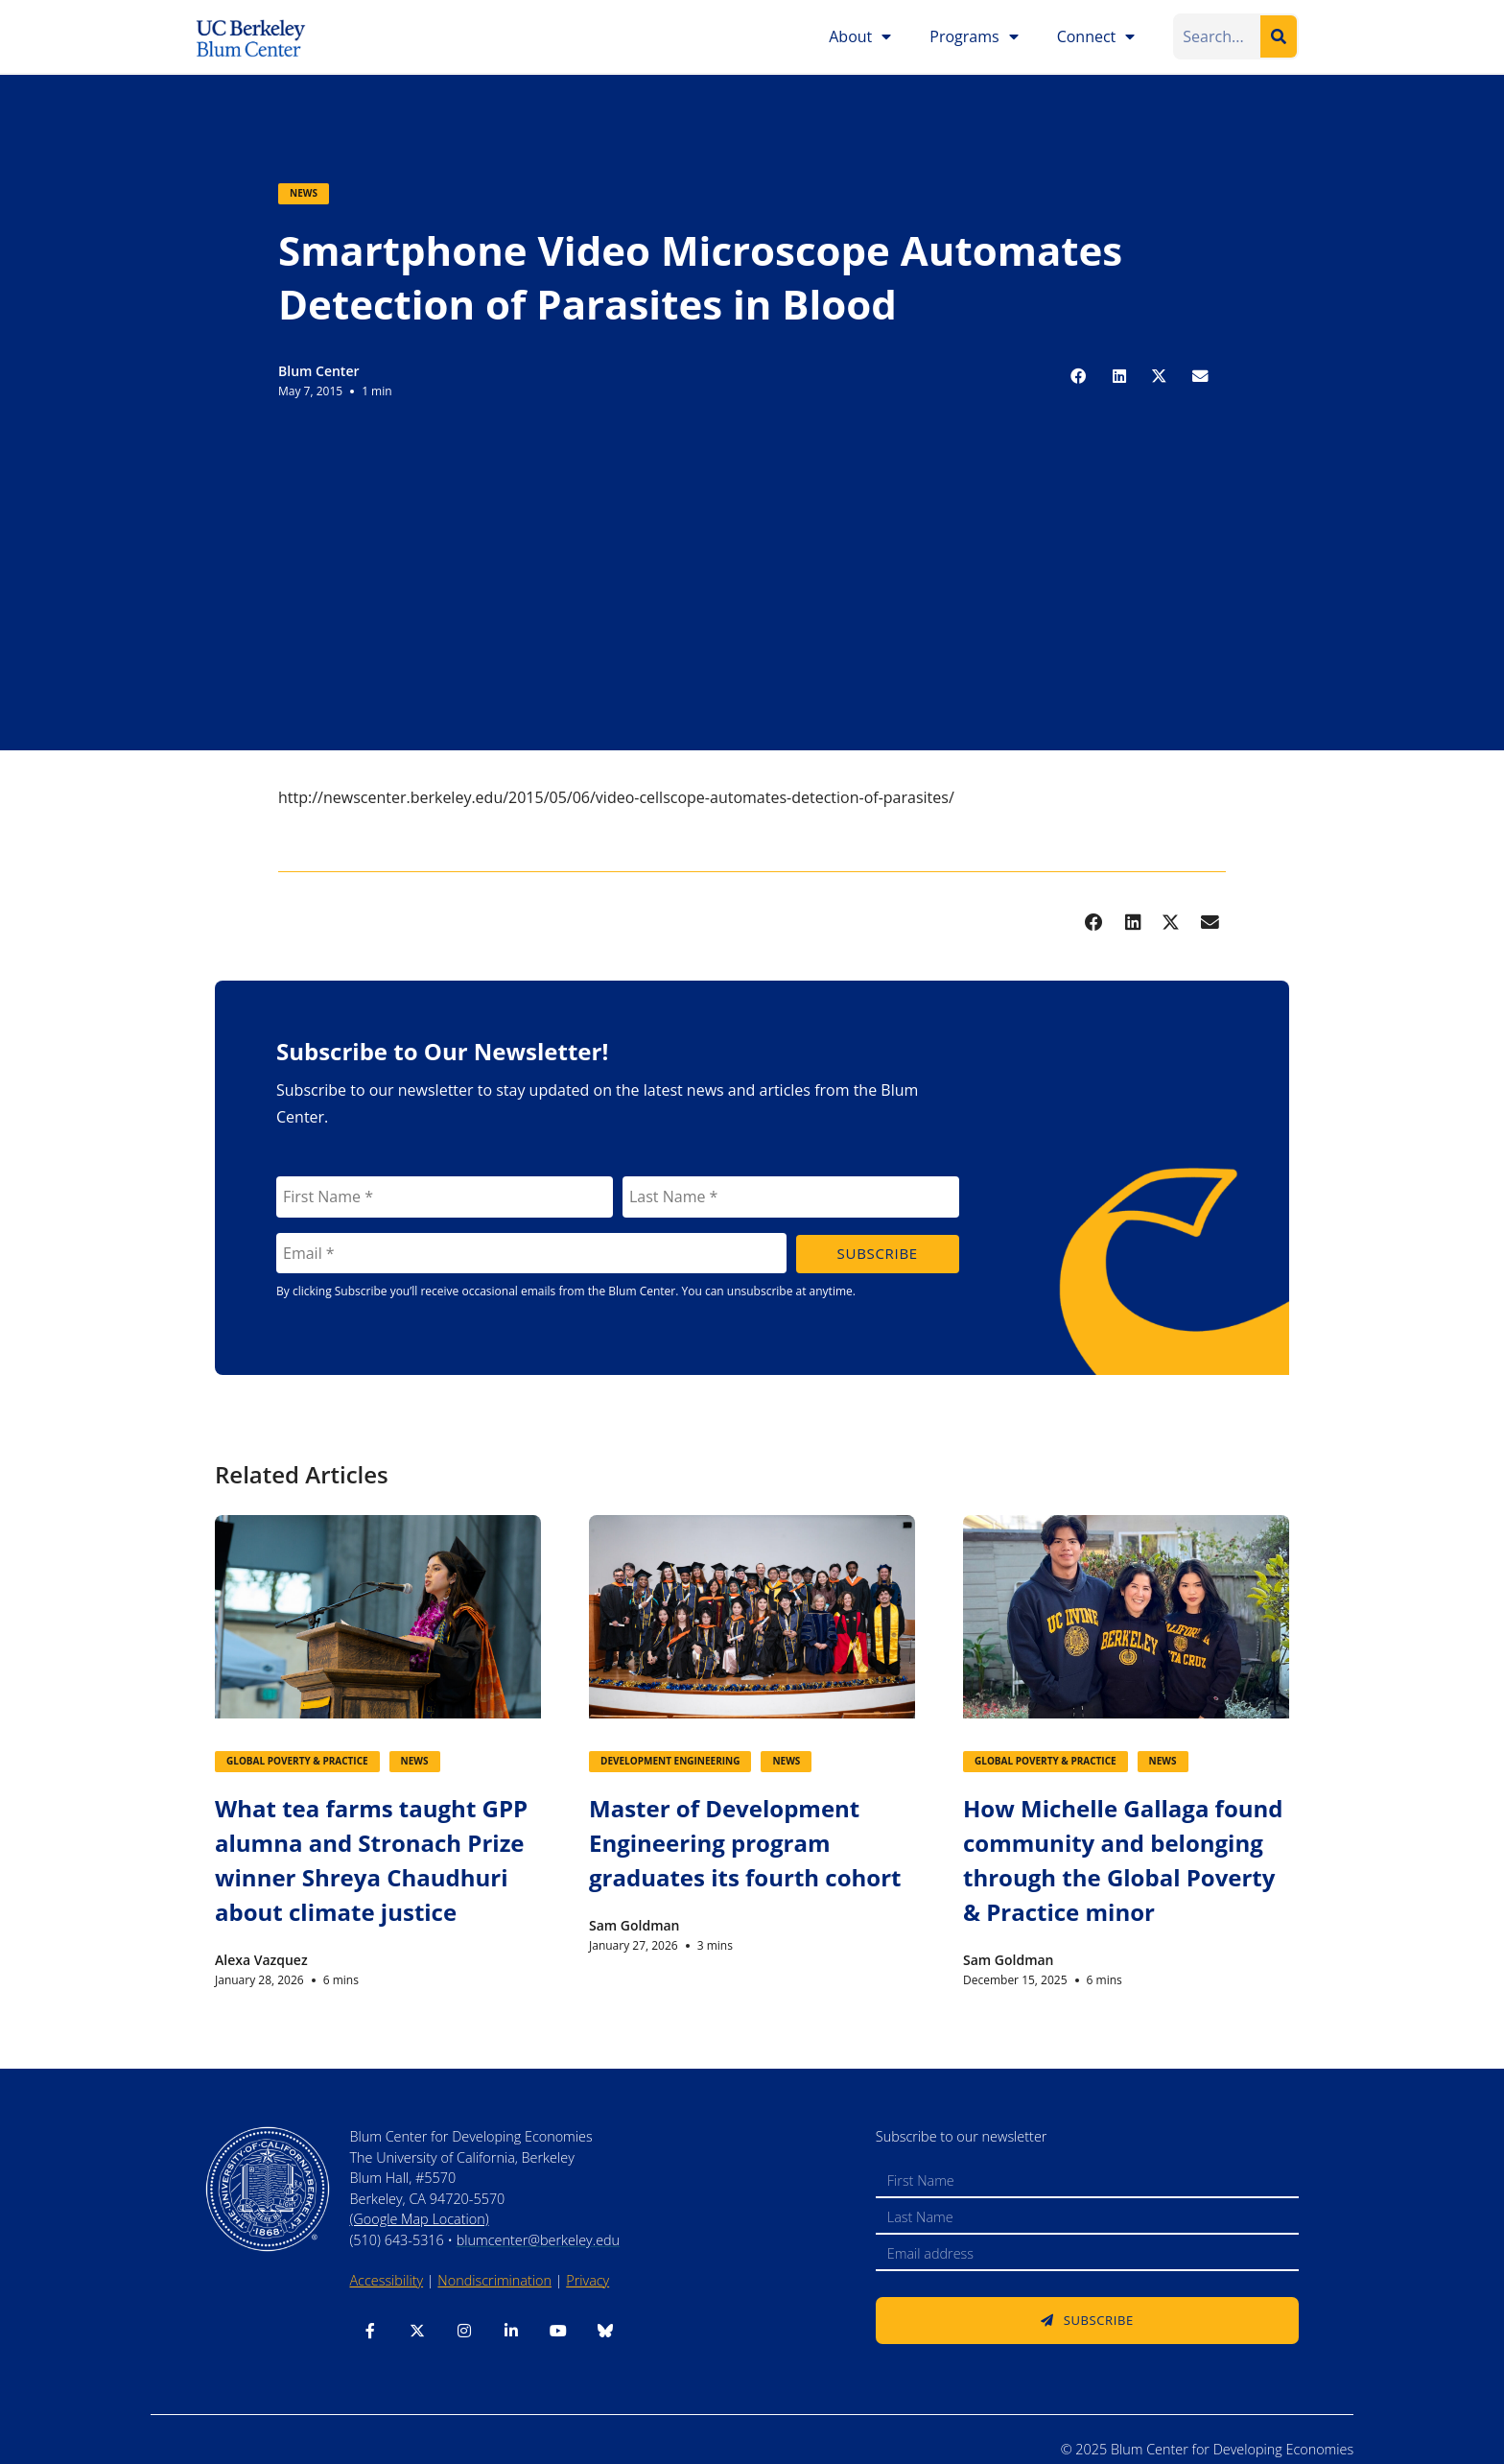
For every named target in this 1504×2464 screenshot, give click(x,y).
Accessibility (386, 2280)
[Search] (1278, 36)
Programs (973, 36)
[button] (1079, 376)
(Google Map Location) (418, 2219)
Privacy (587, 2280)
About (860, 36)
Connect (1096, 36)
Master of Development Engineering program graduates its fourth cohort (745, 1842)
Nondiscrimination (494, 2280)
